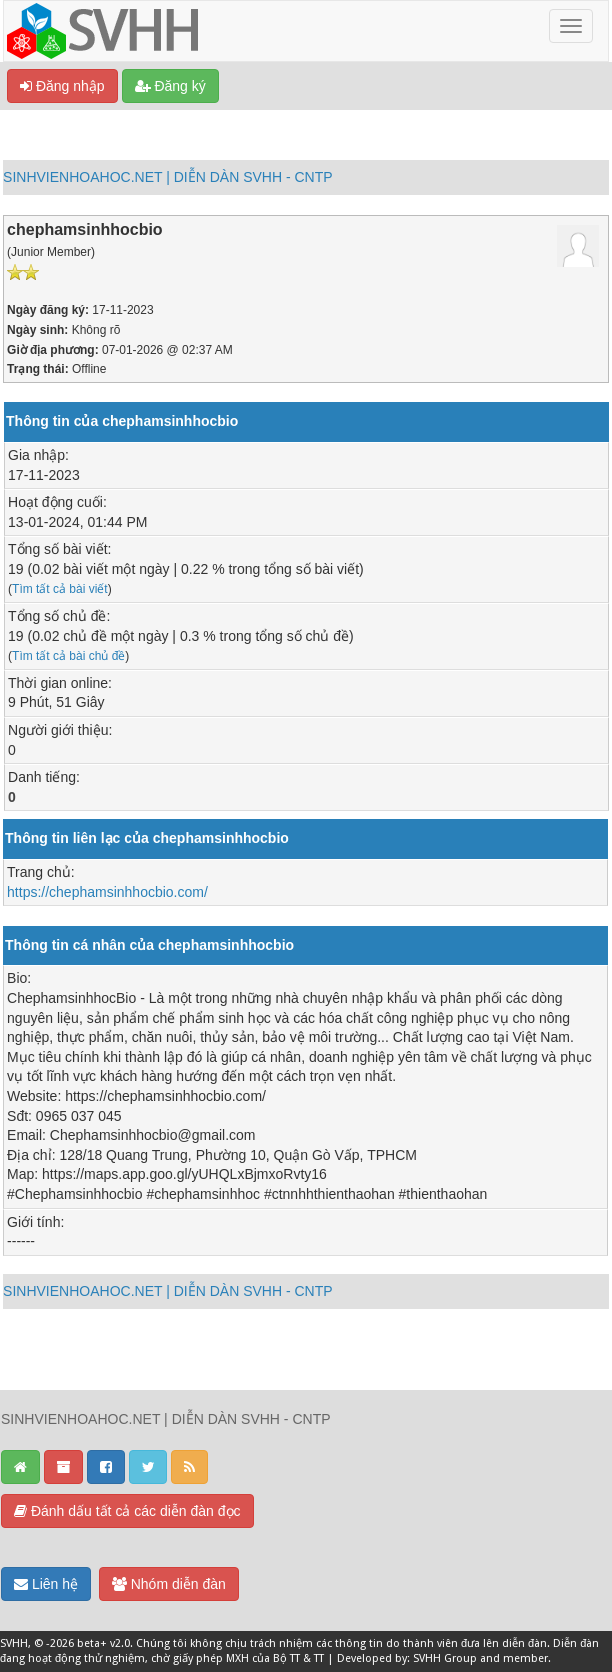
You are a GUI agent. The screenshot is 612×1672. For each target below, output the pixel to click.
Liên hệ (46, 1584)
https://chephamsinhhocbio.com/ (107, 892)
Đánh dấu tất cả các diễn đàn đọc (127, 1511)
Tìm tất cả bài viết (60, 589)
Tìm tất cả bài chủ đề (68, 656)
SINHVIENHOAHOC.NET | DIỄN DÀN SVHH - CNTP (168, 177)
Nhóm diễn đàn (169, 1584)
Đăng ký (170, 86)
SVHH (14, 1643)
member (525, 1658)
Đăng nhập (62, 86)
